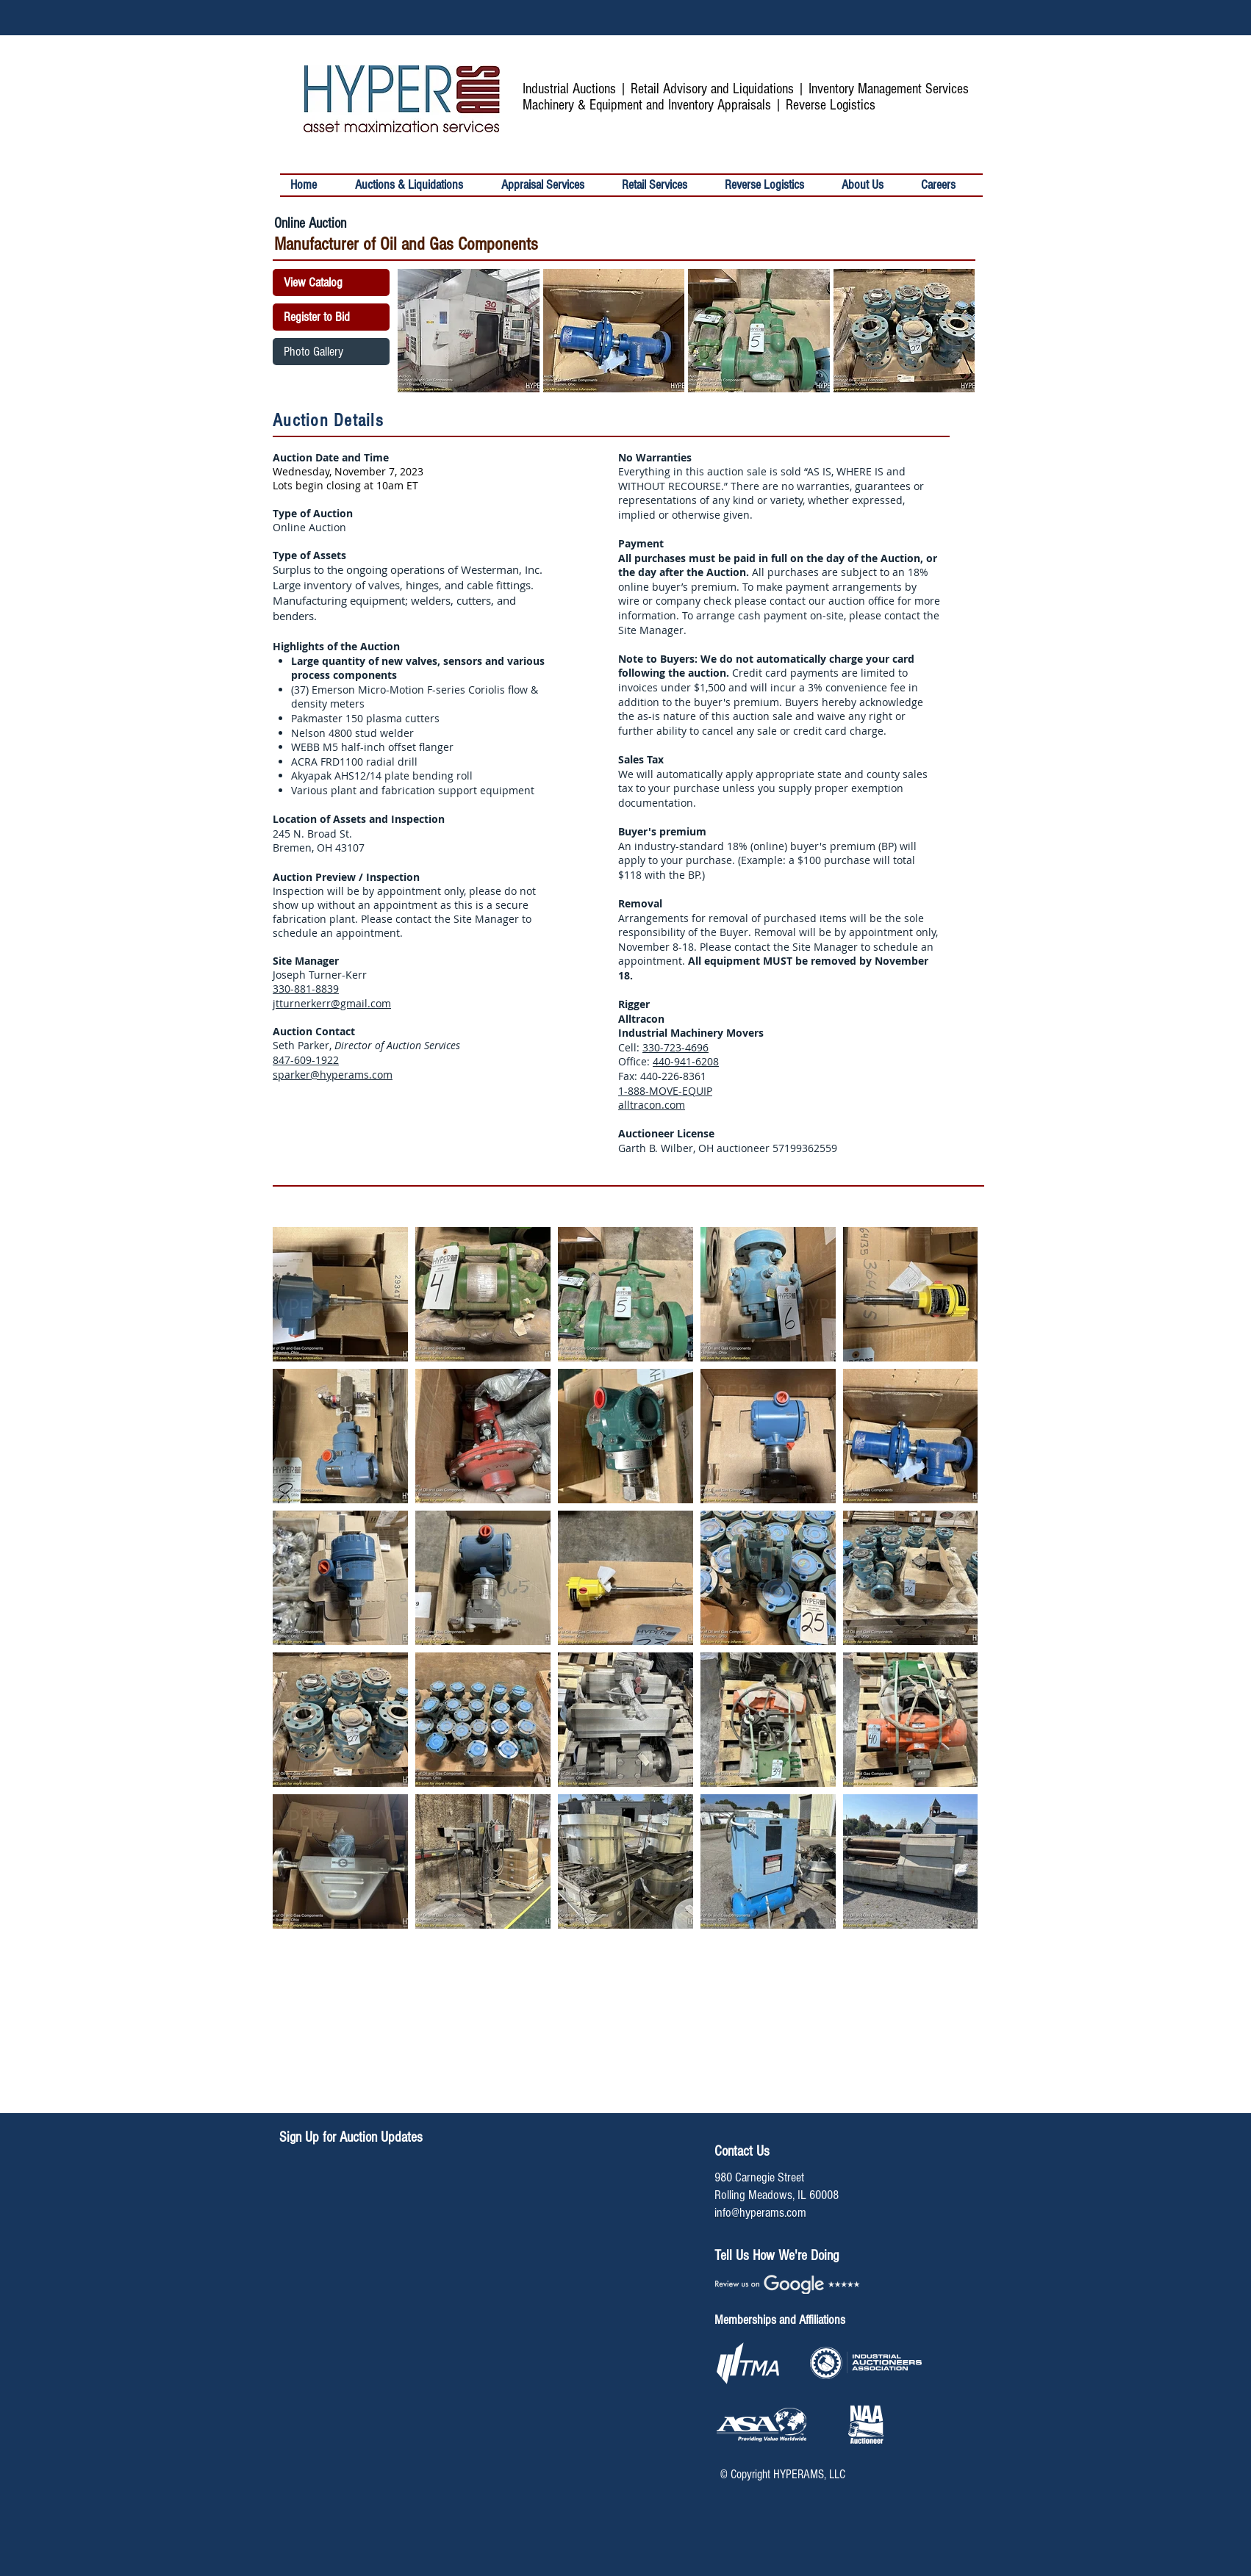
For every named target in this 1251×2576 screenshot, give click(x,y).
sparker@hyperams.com (332, 1075)
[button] (663, 185)
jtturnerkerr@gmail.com (332, 1003)
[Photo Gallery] (331, 351)
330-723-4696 (675, 1047)
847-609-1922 (306, 1060)
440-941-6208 (686, 1061)
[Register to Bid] (331, 317)
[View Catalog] (331, 282)
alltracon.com (651, 1105)
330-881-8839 (306, 989)
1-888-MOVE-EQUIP (665, 1091)
